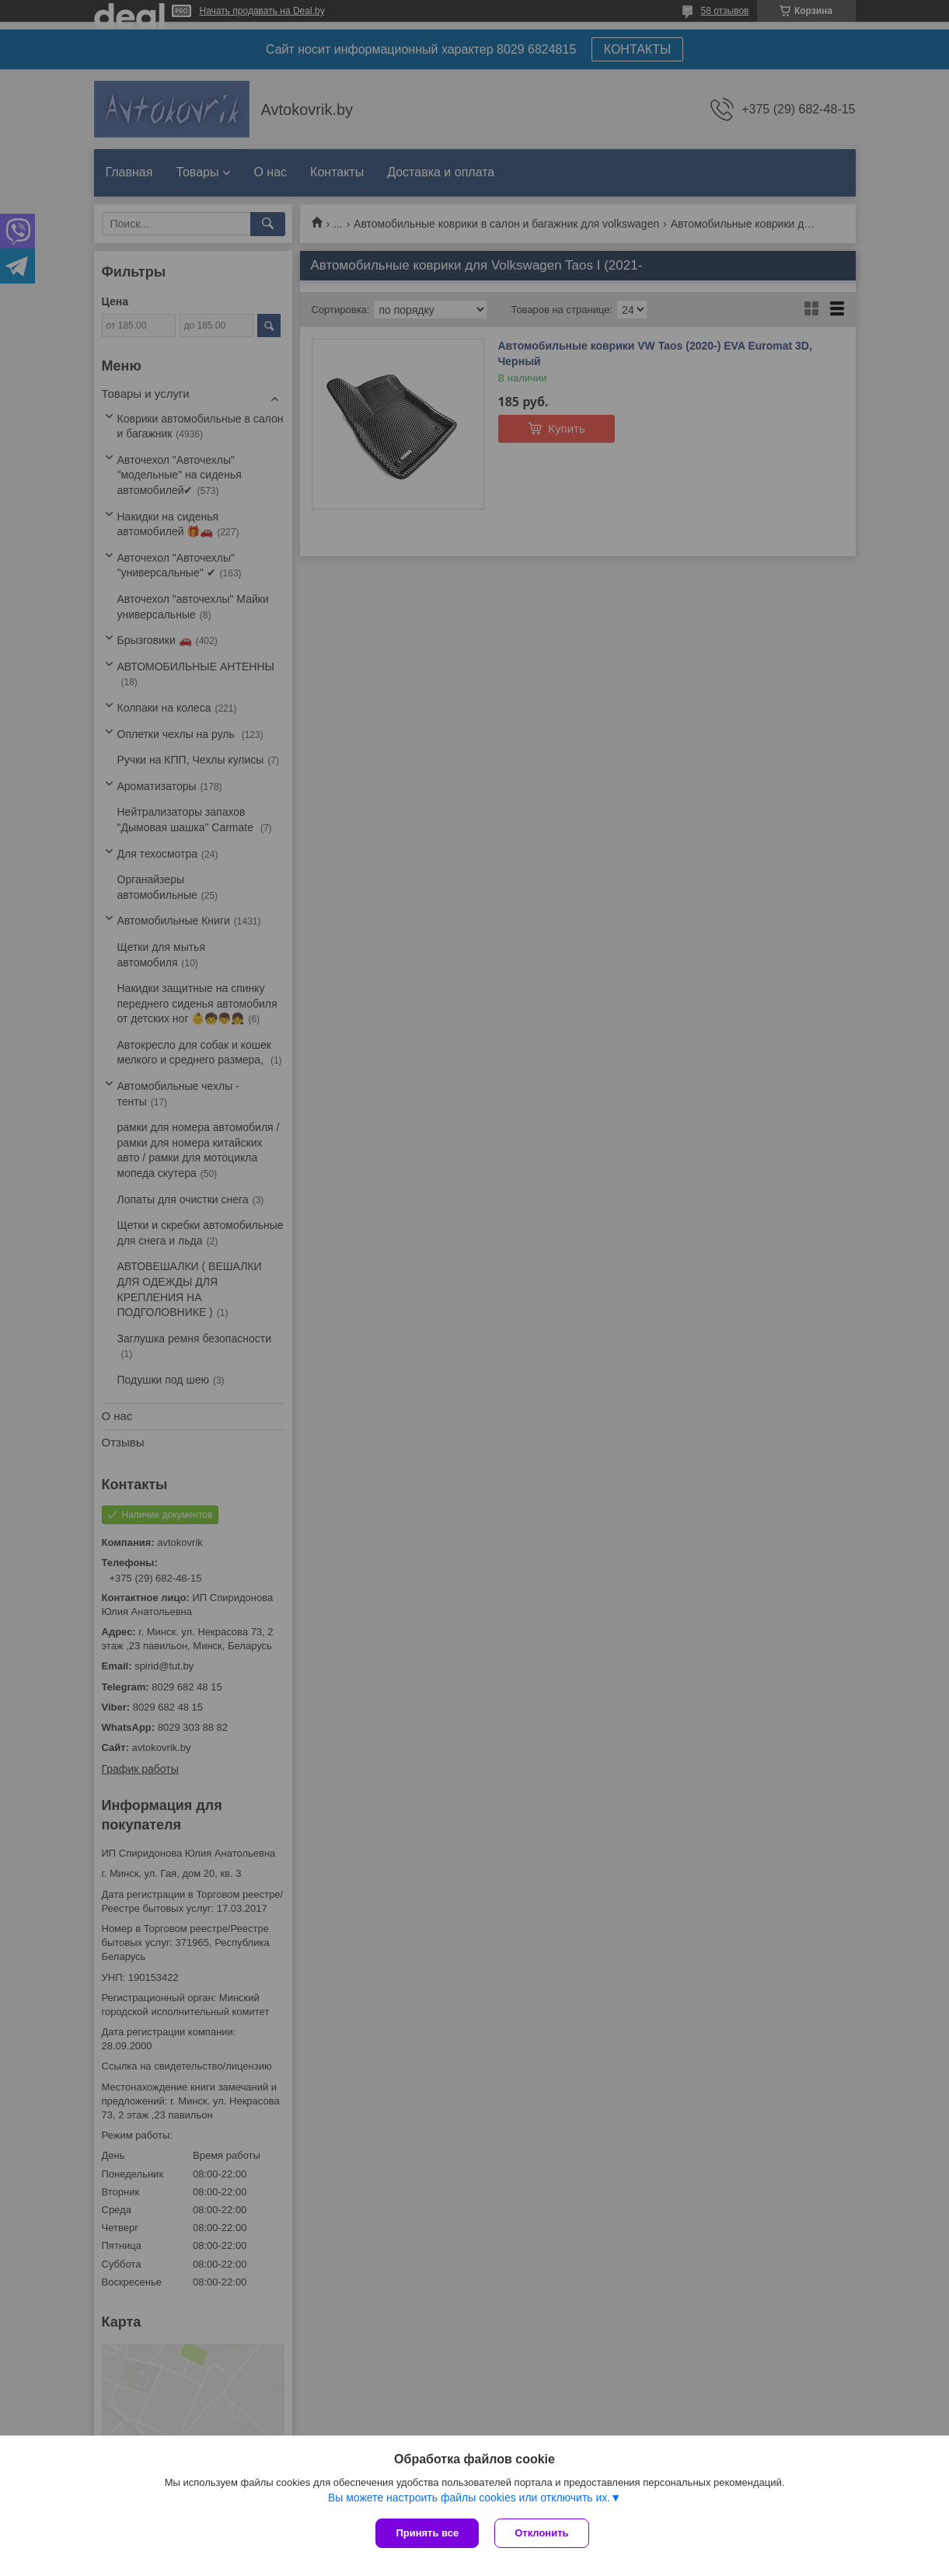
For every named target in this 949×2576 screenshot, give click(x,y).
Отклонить (541, 2533)
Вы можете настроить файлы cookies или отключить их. (469, 2497)
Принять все (427, 2533)
